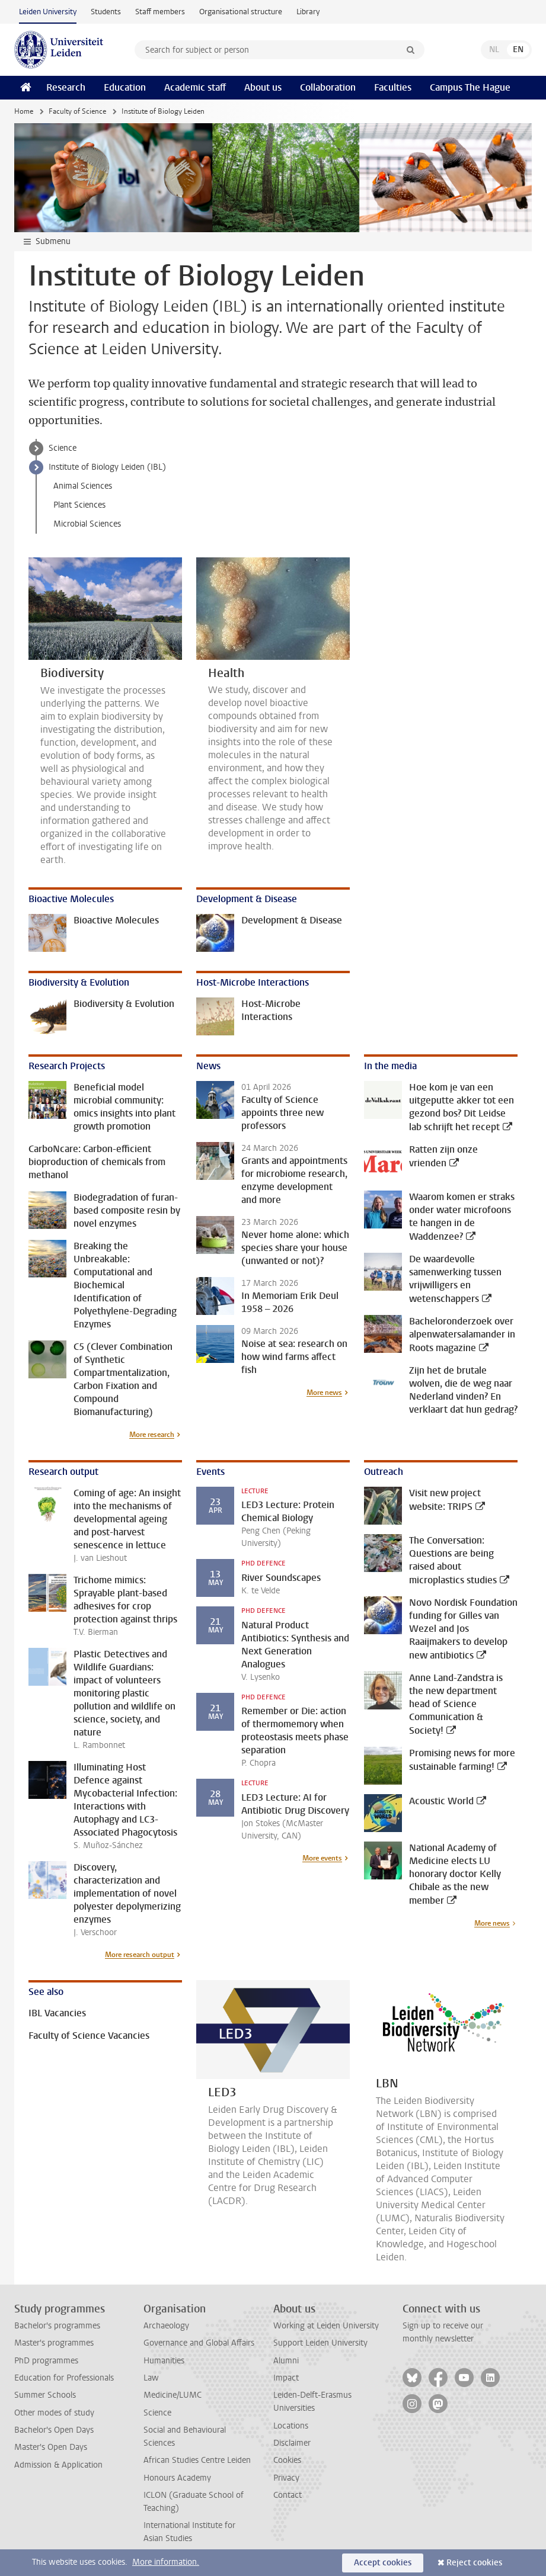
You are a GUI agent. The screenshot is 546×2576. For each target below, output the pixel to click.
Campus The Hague (470, 87)
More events (322, 1858)
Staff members (160, 12)
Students (106, 12)
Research (65, 87)
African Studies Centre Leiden (197, 2460)
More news (324, 1392)
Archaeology (166, 2325)
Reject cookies (474, 2562)
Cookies (287, 2460)
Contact (287, 2495)
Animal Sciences (82, 486)
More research (151, 1434)
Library (308, 12)
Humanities (163, 2360)
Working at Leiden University (326, 2325)
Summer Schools (45, 2395)
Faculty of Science (77, 111)
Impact (286, 2377)
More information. (165, 2562)
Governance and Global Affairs (198, 2343)
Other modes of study (54, 2412)
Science (62, 448)
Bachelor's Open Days (54, 2430)
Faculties (392, 87)
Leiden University (47, 12)
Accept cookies (382, 2562)
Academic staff (195, 87)
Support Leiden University (320, 2343)
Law (151, 2377)
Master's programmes (54, 2343)
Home (23, 111)
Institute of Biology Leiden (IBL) (107, 467)
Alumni (286, 2360)
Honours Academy (177, 2478)
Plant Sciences (79, 505)
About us (263, 87)
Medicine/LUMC (172, 2395)
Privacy (286, 2478)
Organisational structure (240, 12)
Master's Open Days (50, 2447)
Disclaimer (292, 2443)
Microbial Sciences (87, 524)
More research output (139, 1954)
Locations (290, 2425)
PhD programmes (46, 2360)
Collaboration (328, 87)
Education (125, 87)
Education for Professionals (64, 2377)
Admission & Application (58, 2465)
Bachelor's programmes (57, 2325)
